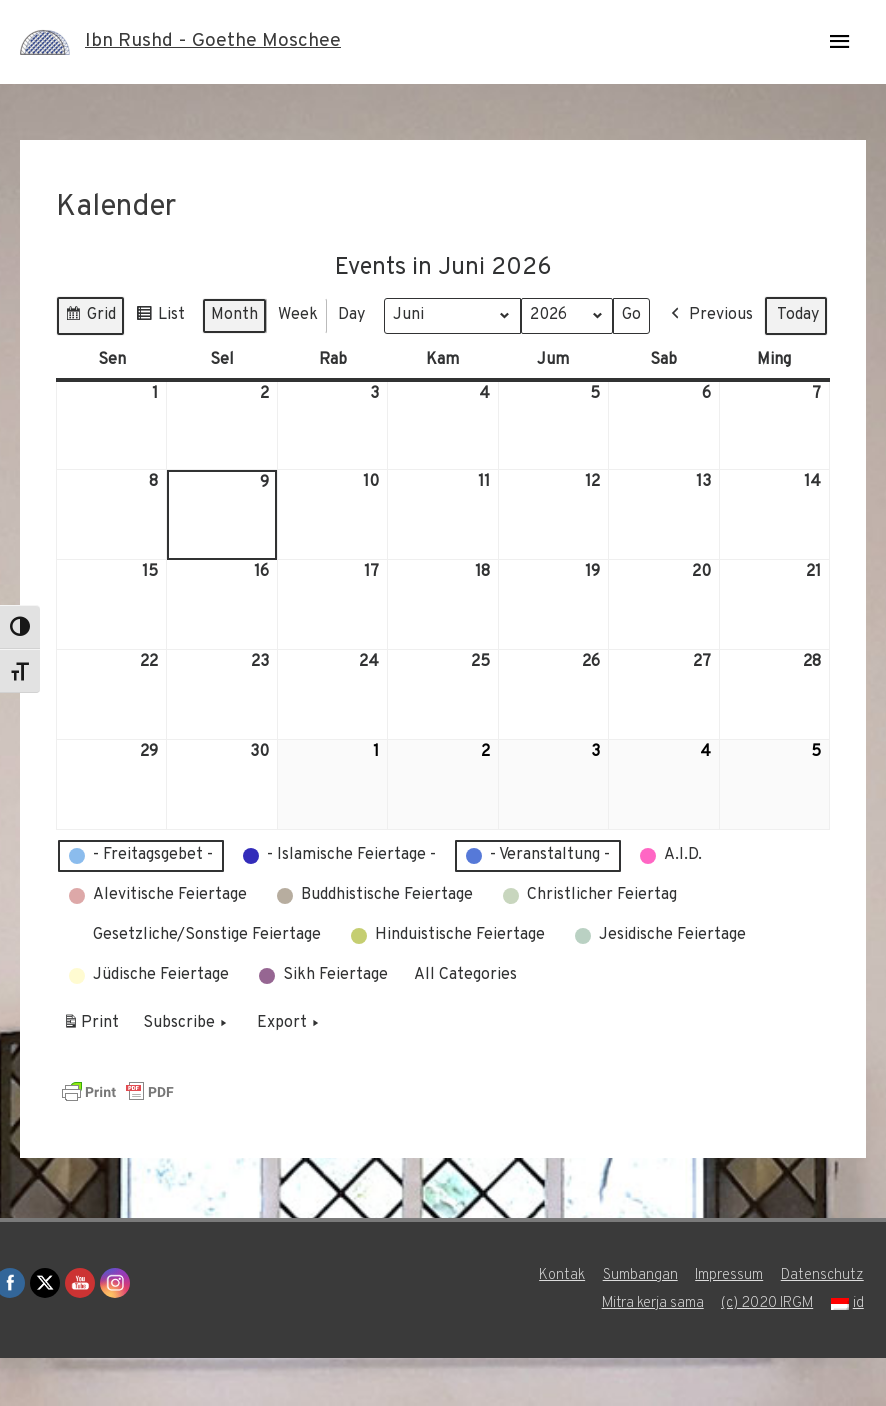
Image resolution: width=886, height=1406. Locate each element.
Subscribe (187, 1071)
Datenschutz (824, 1323)
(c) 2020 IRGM (768, 1351)
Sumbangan (640, 1323)
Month (234, 314)
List (160, 317)
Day (351, 314)
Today (196, 362)
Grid (90, 317)
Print (90, 1074)
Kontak (562, 1323)
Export (290, 1071)
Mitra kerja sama (651, 1351)
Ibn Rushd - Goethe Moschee (216, 42)
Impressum (730, 1323)
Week (298, 314)
